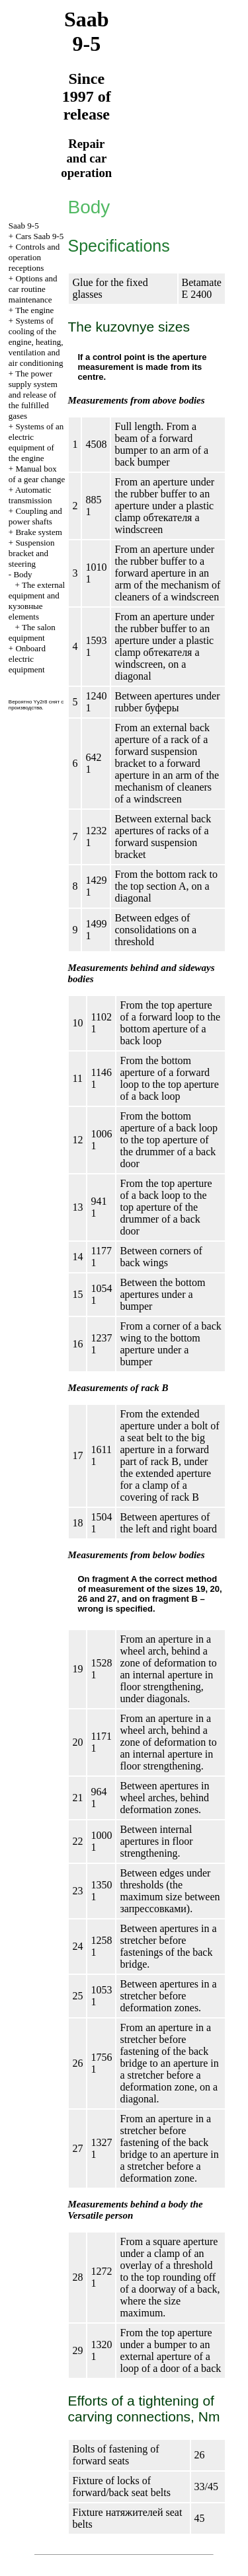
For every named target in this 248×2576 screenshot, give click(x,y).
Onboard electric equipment (27, 658)
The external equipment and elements (37, 601)
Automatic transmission (30, 495)
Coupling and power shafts (35, 516)
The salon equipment (32, 632)
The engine (34, 310)
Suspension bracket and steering (32, 553)
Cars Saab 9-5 (39, 236)
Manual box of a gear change (37, 474)
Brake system (38, 532)
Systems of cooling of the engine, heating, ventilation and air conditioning (36, 342)
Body (22, 574)
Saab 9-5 (24, 226)
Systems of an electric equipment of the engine (36, 442)
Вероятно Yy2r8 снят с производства (36, 705)
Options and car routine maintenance (33, 288)
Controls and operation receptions (34, 257)
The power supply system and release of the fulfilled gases (33, 395)
